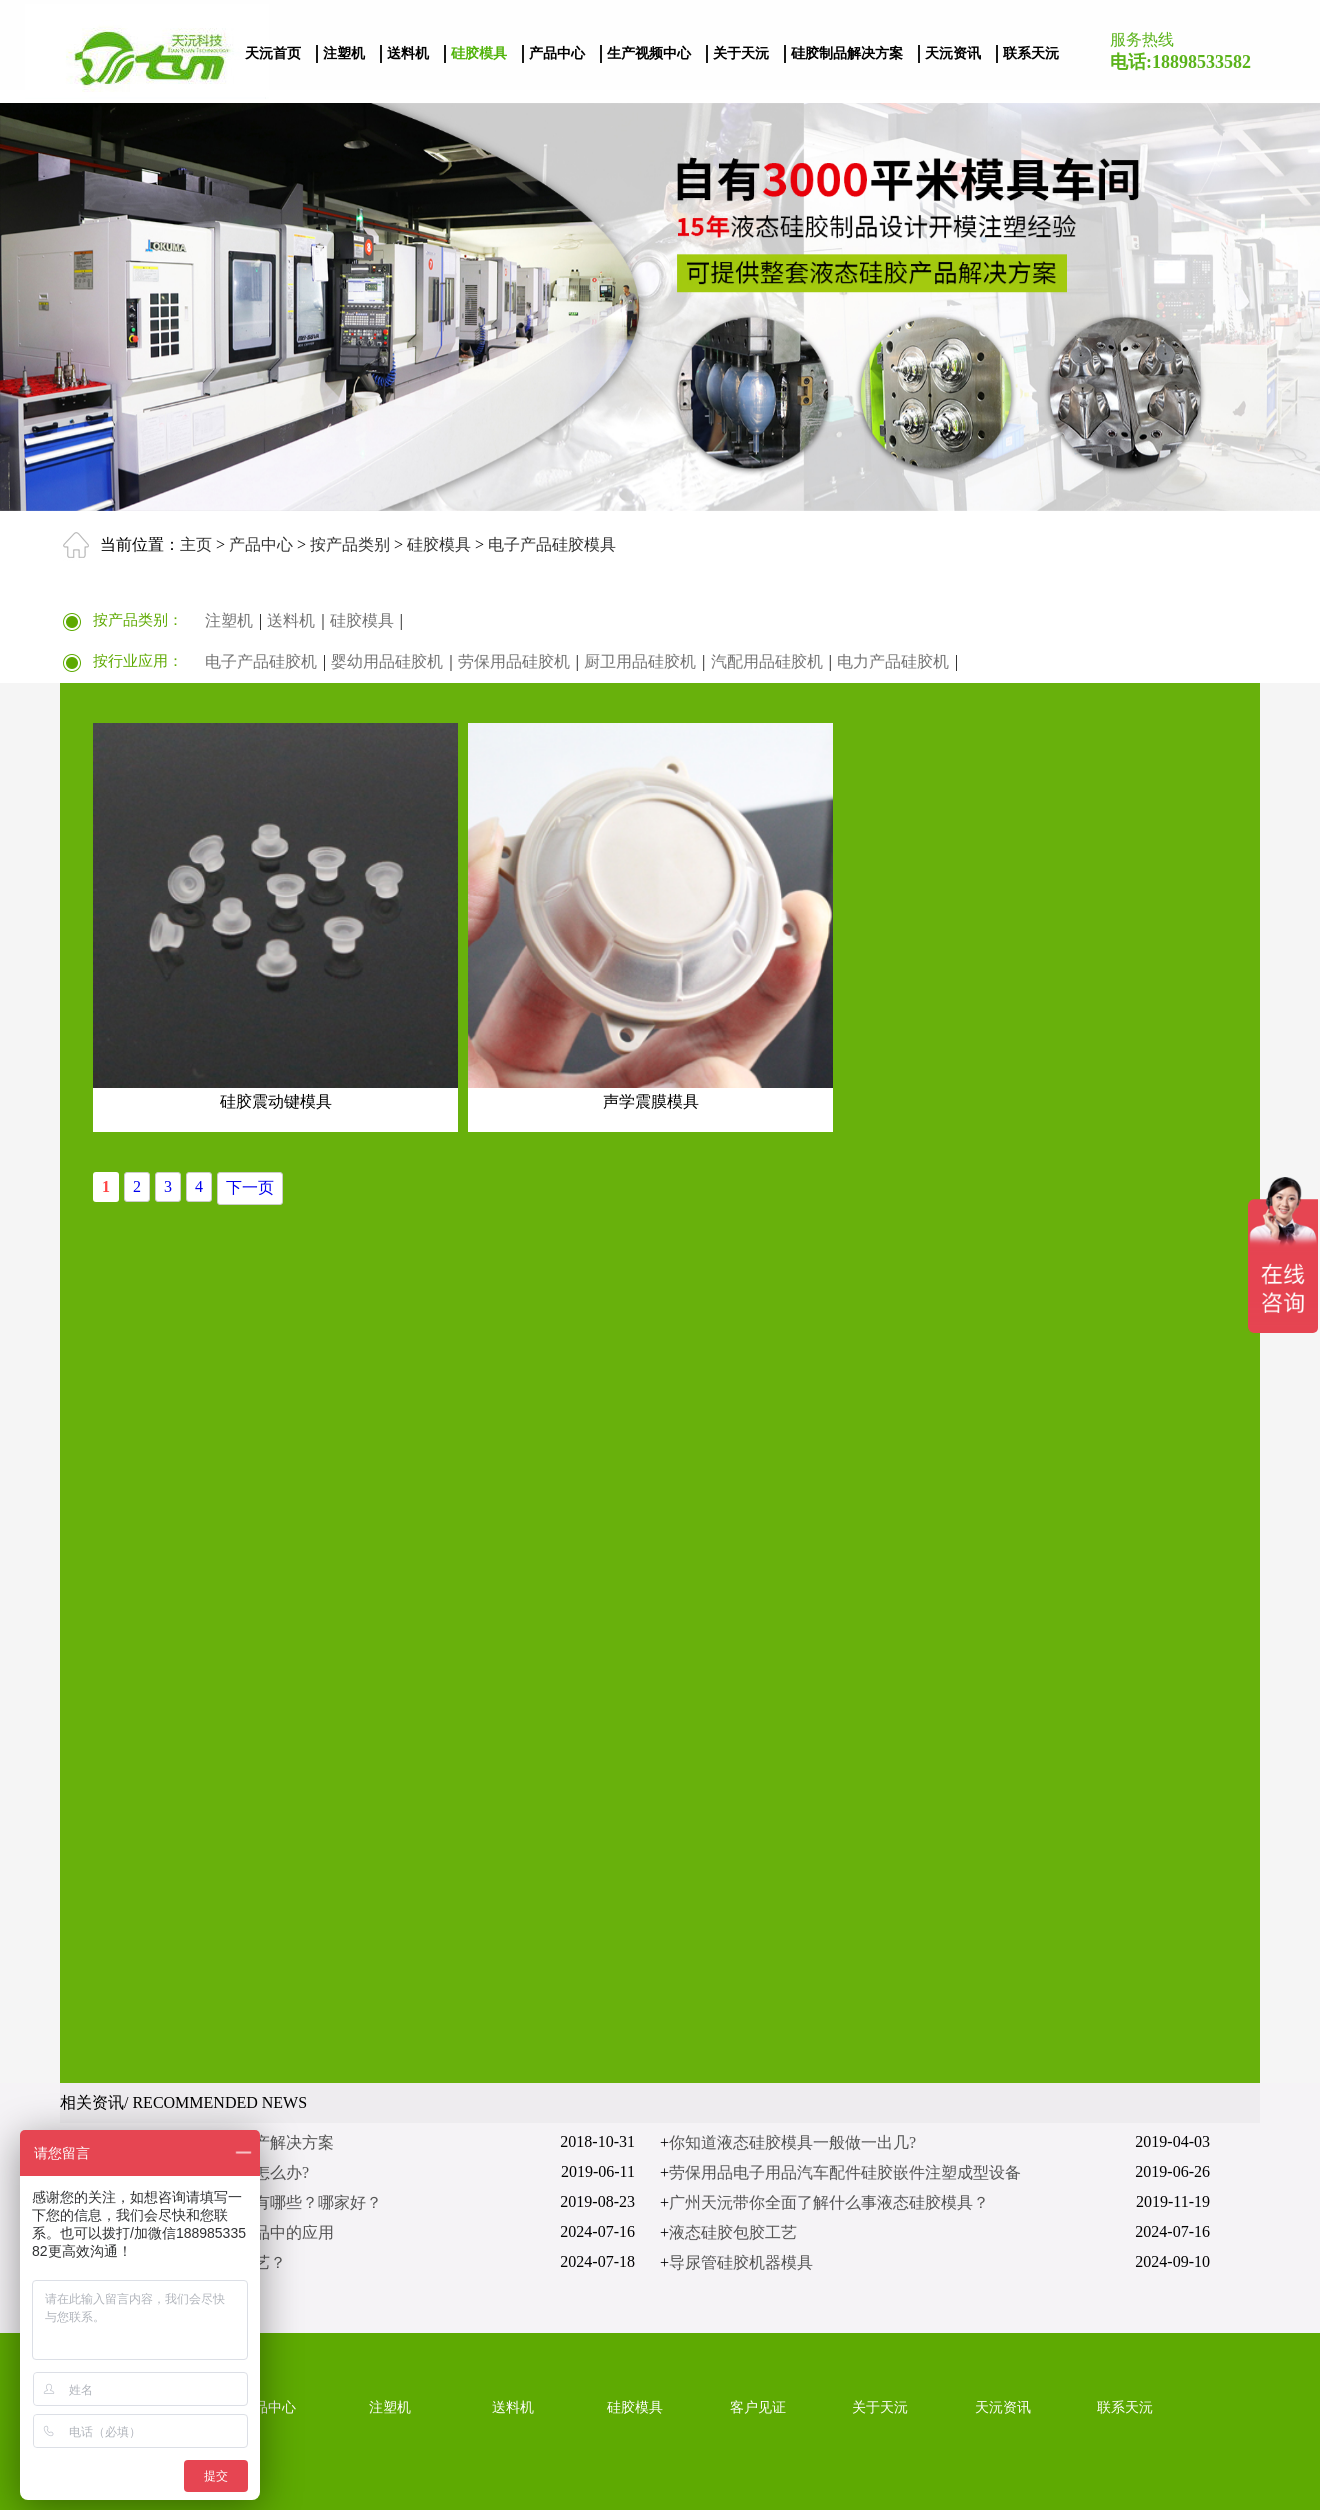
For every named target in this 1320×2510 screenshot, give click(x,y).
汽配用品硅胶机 (767, 661)
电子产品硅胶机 (261, 661)
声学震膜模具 (651, 1101)
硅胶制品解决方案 (847, 53)
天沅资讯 (953, 53)
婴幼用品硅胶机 (387, 661)
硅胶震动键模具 (276, 1101)
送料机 (408, 53)
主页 (196, 543)
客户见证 (758, 2407)
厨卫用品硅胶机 (640, 661)
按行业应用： (138, 661)
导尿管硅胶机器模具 (741, 2262)
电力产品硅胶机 (893, 661)
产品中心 (557, 53)
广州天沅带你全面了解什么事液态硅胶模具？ (829, 2202)
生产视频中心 (649, 53)
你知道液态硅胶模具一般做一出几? (792, 2142)
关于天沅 (741, 53)
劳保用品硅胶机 (514, 661)
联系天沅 (1031, 53)
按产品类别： (138, 620)
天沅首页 (273, 53)
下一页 (250, 1187)
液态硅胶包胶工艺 (733, 2232)
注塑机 (344, 53)
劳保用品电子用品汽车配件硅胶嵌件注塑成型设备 (845, 2172)
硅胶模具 (479, 53)
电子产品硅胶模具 (550, 543)
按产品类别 (348, 543)
